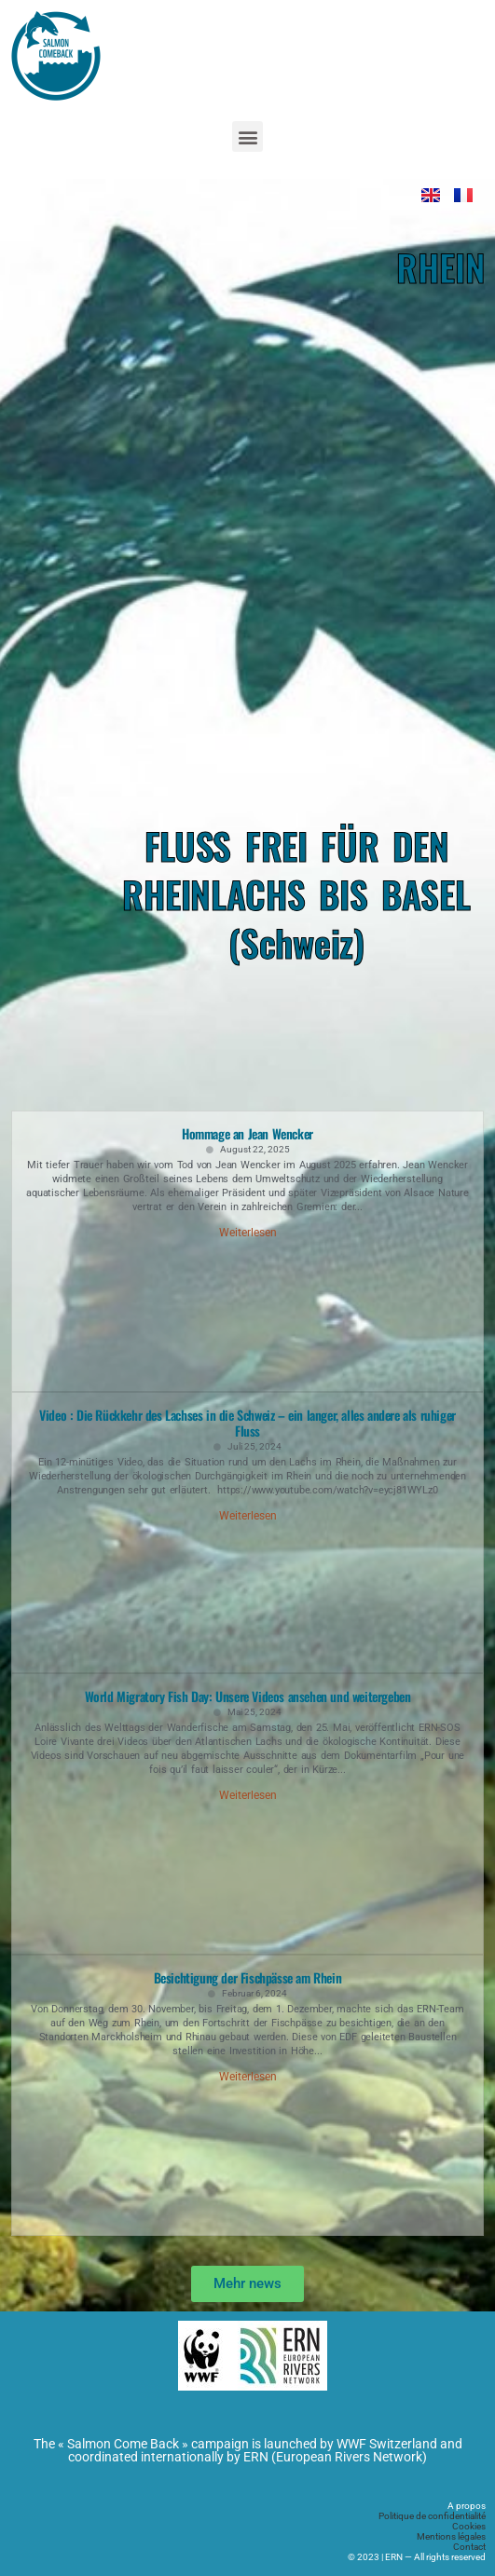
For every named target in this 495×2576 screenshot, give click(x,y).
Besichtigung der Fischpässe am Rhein (248, 1977)
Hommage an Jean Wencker (247, 1133)
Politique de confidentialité (432, 2516)
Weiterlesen (248, 1232)
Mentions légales (451, 2536)
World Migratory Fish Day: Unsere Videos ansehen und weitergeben (248, 1696)
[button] (247, 136)
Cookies (469, 2526)
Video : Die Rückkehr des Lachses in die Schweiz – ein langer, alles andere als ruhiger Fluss (247, 1422)
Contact (469, 2547)
